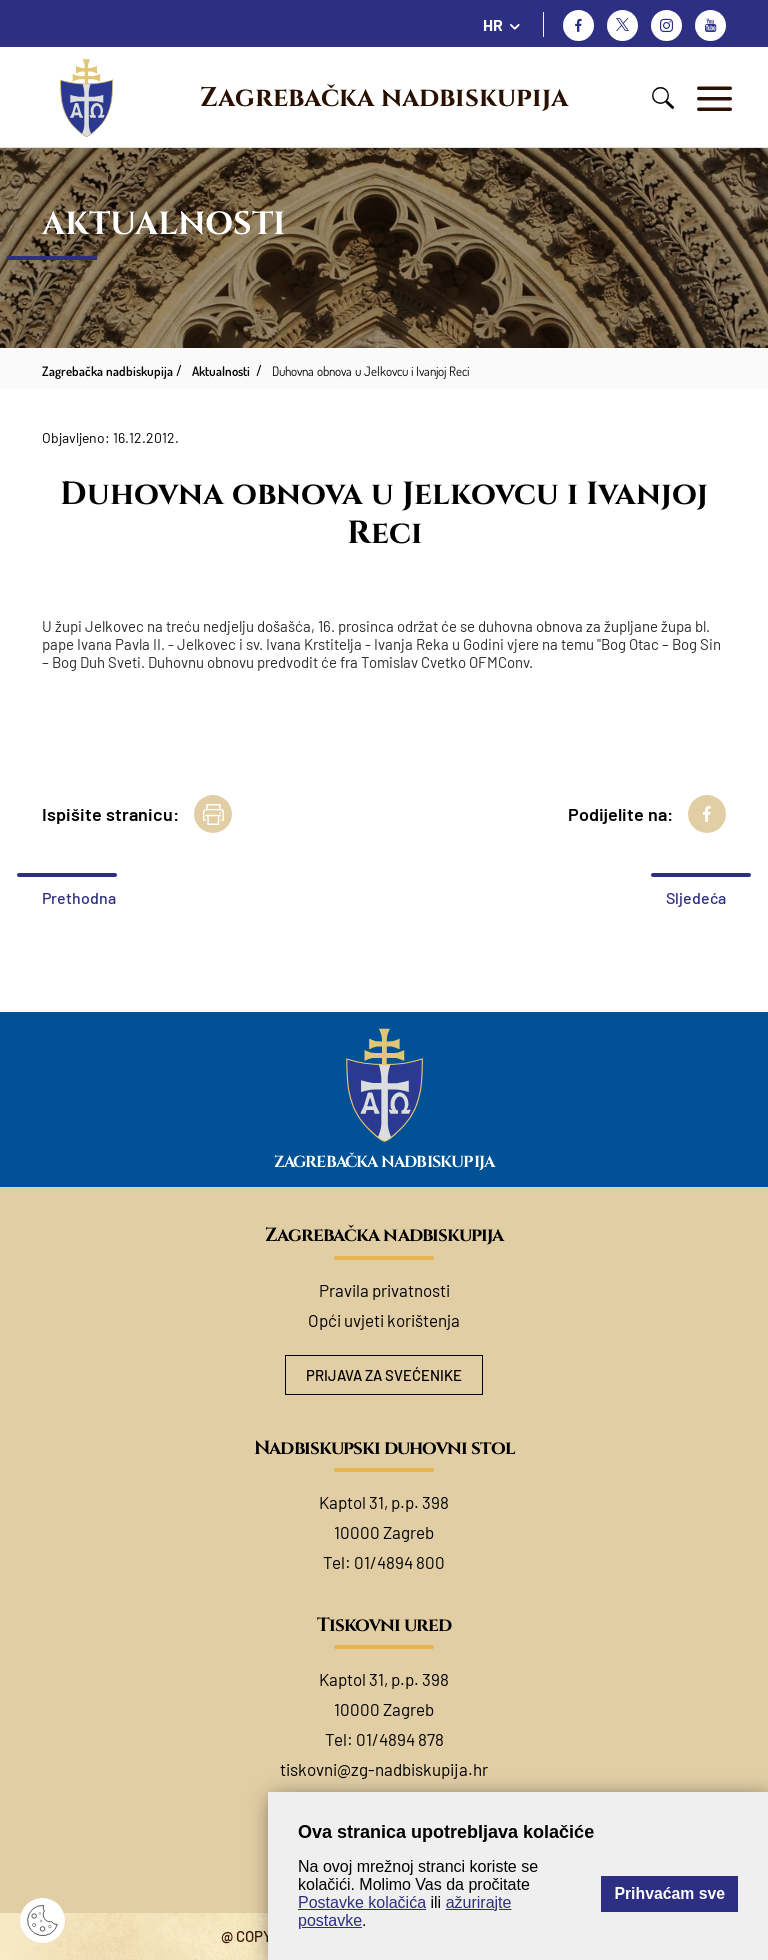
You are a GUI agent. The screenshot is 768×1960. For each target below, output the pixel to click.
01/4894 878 (400, 1739)
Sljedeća (696, 897)
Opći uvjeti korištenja (384, 1320)
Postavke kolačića (362, 1902)
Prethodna (79, 897)
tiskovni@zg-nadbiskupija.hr (384, 1769)
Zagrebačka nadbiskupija (384, 98)
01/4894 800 (399, 1562)
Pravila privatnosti (384, 1290)
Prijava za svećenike (384, 1375)
